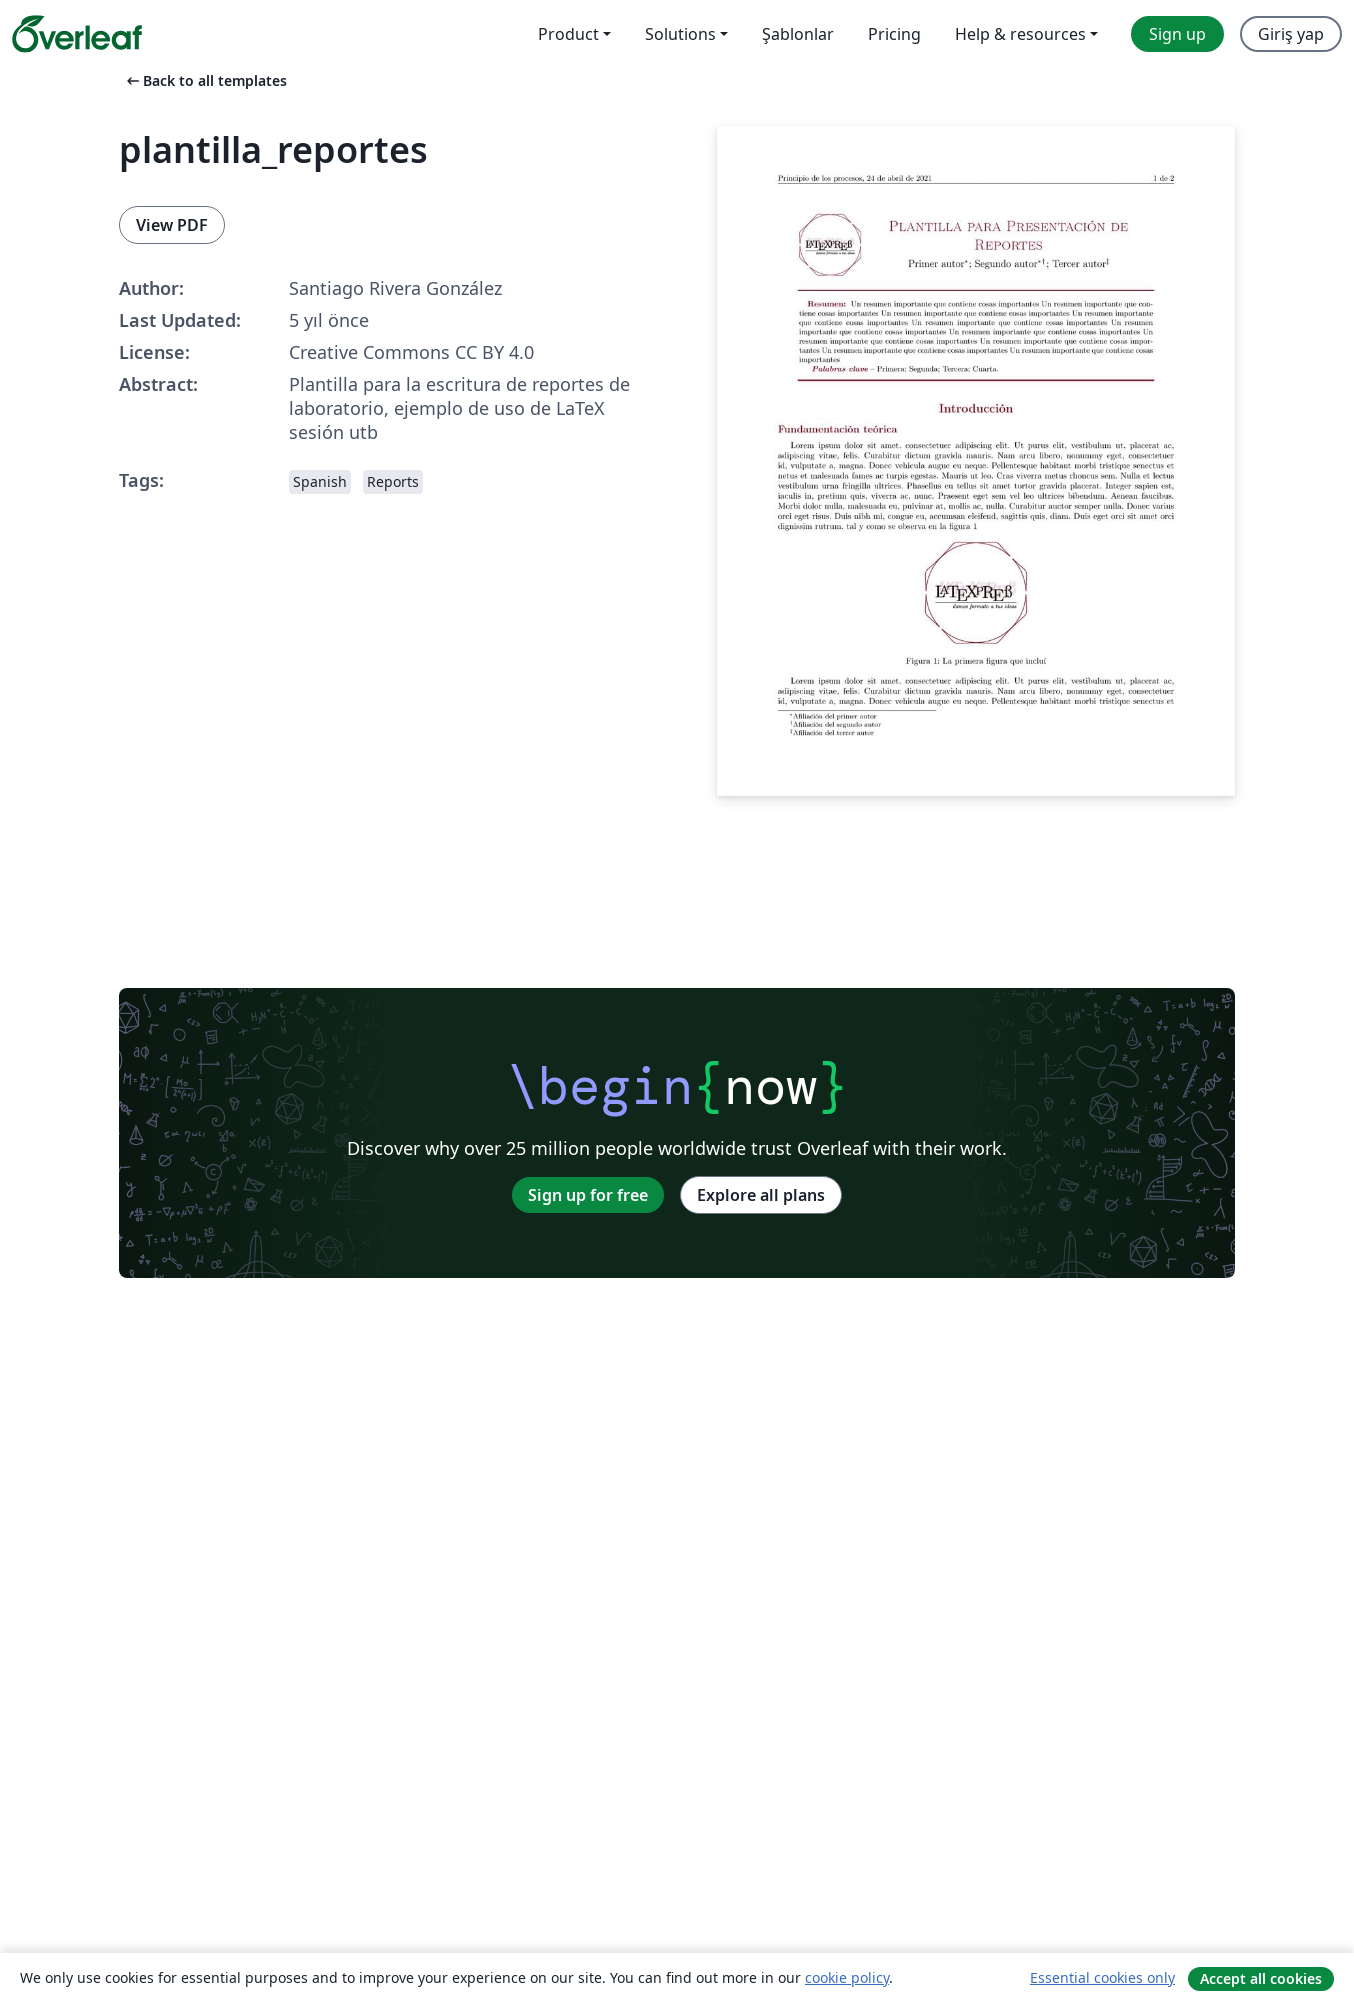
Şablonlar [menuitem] (798, 34)
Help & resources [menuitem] (1020, 34)
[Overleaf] (77, 34)
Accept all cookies (1261, 1978)
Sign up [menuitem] (1177, 34)
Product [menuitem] (568, 34)
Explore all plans (761, 1195)
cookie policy (847, 1977)
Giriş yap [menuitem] (1291, 34)
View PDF (172, 225)
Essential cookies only (1102, 1977)
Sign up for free (588, 1195)
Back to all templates (205, 80)
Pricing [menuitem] (894, 34)
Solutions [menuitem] (680, 34)
